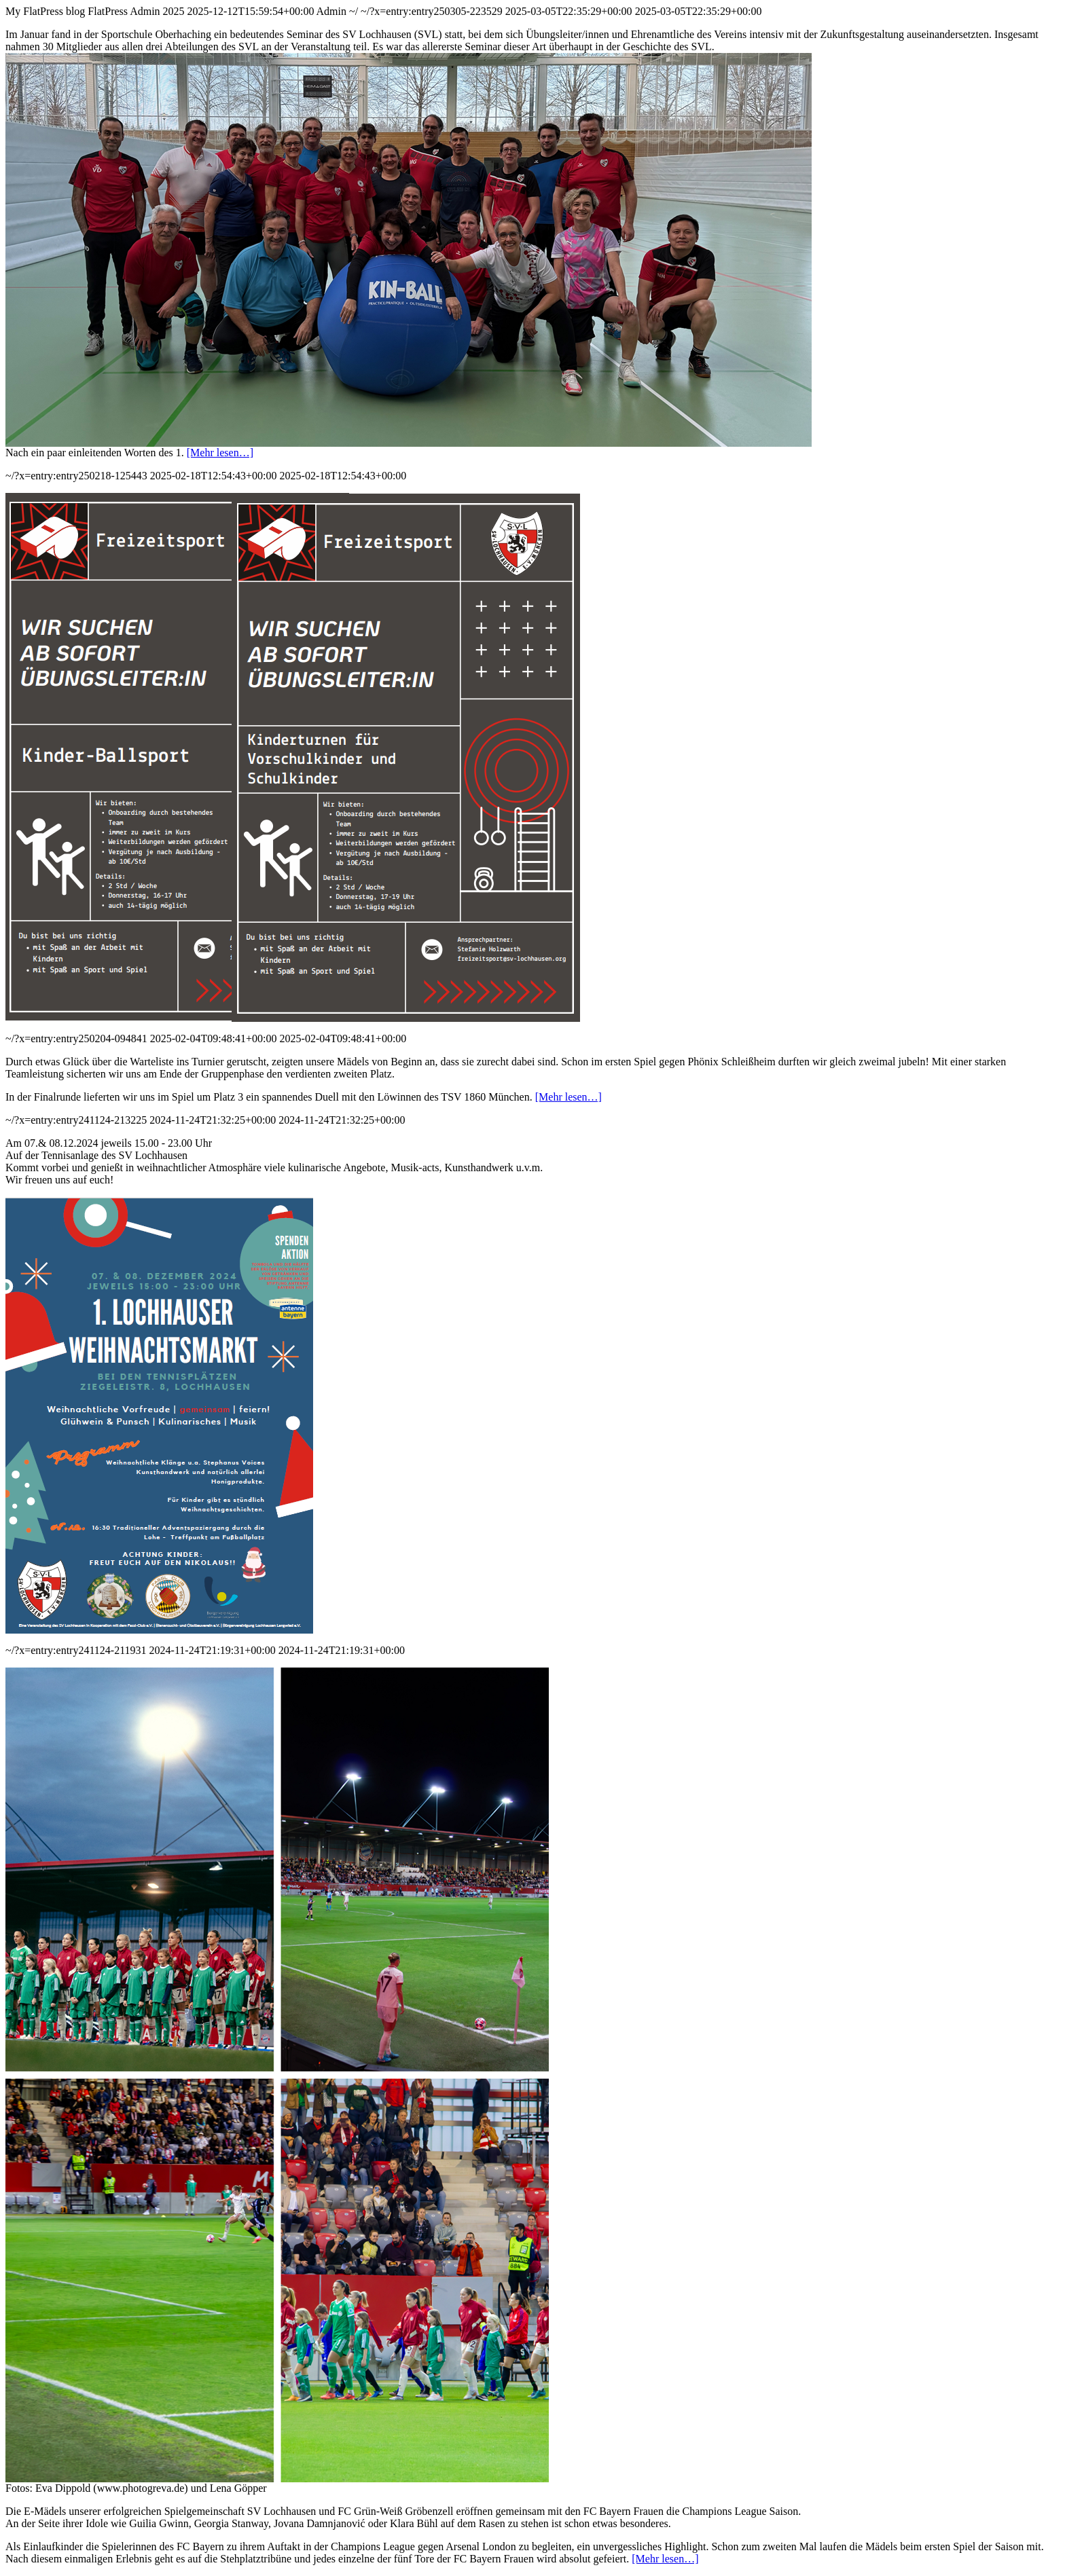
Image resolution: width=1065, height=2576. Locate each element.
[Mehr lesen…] (220, 452)
